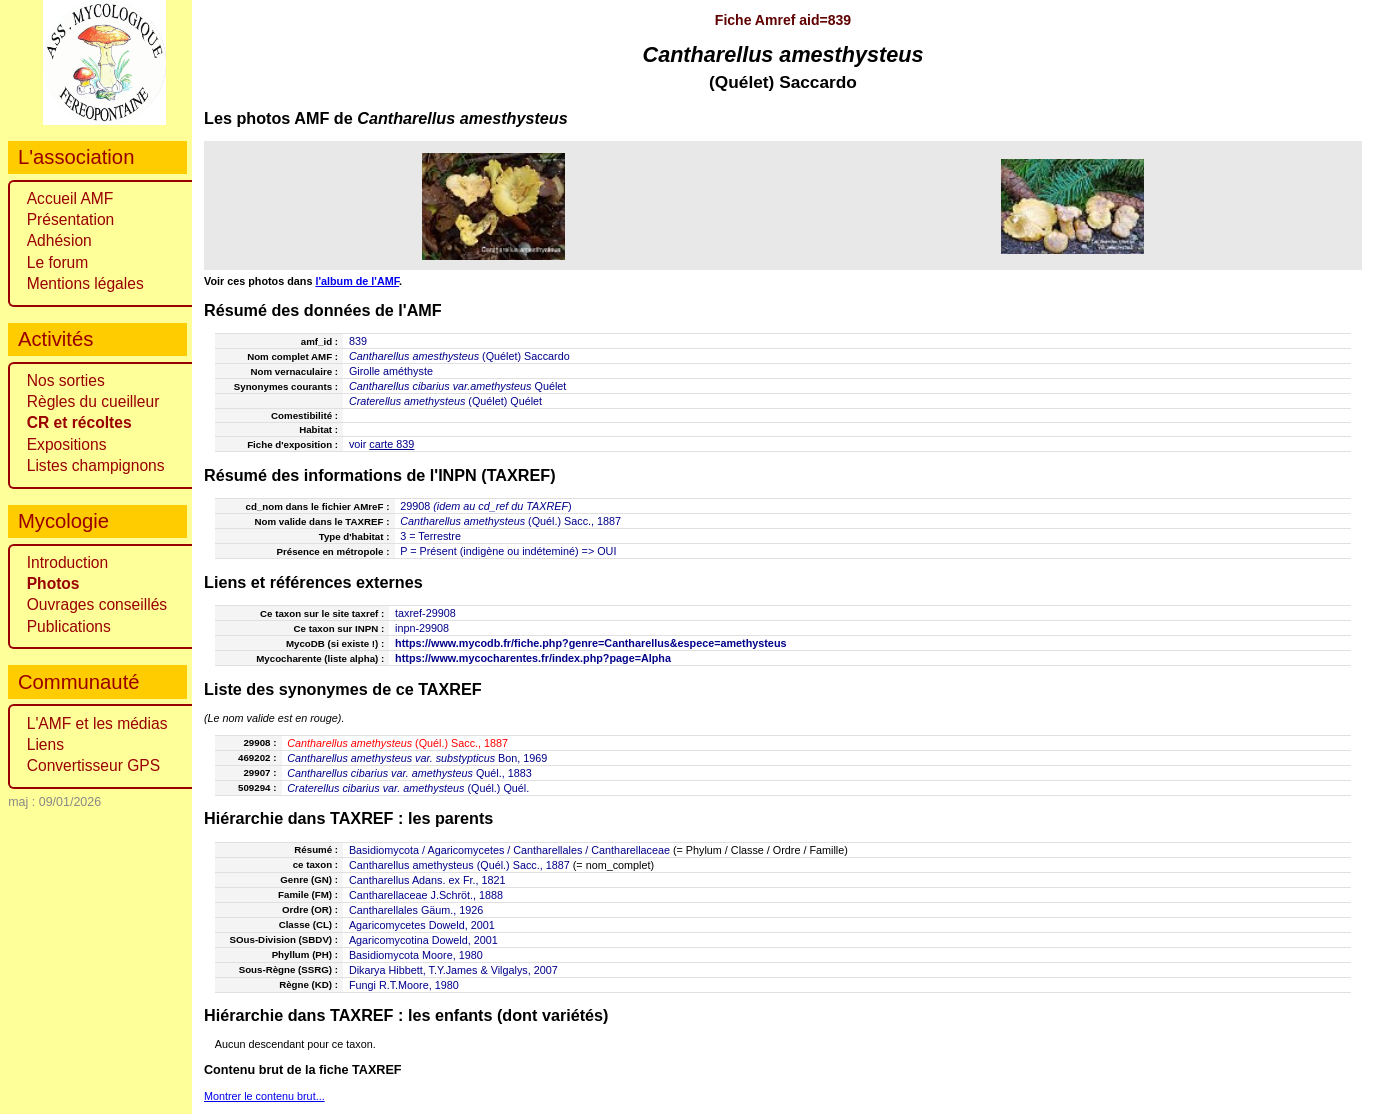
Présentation (71, 219)
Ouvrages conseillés (97, 604)
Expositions (67, 444)
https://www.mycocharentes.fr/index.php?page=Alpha (533, 658)
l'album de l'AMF (357, 281)
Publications (69, 626)
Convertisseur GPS (93, 765)
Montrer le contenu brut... (264, 1096)
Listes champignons (96, 465)
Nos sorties (66, 380)
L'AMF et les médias (97, 723)
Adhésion (59, 240)
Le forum (58, 262)
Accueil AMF (70, 198)
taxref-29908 (425, 613)
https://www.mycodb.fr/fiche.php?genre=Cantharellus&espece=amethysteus (590, 643)
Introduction (68, 562)
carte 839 (391, 444)
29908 (415, 506)
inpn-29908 (422, 628)
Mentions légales (85, 283)
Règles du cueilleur (93, 401)
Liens (45, 744)
